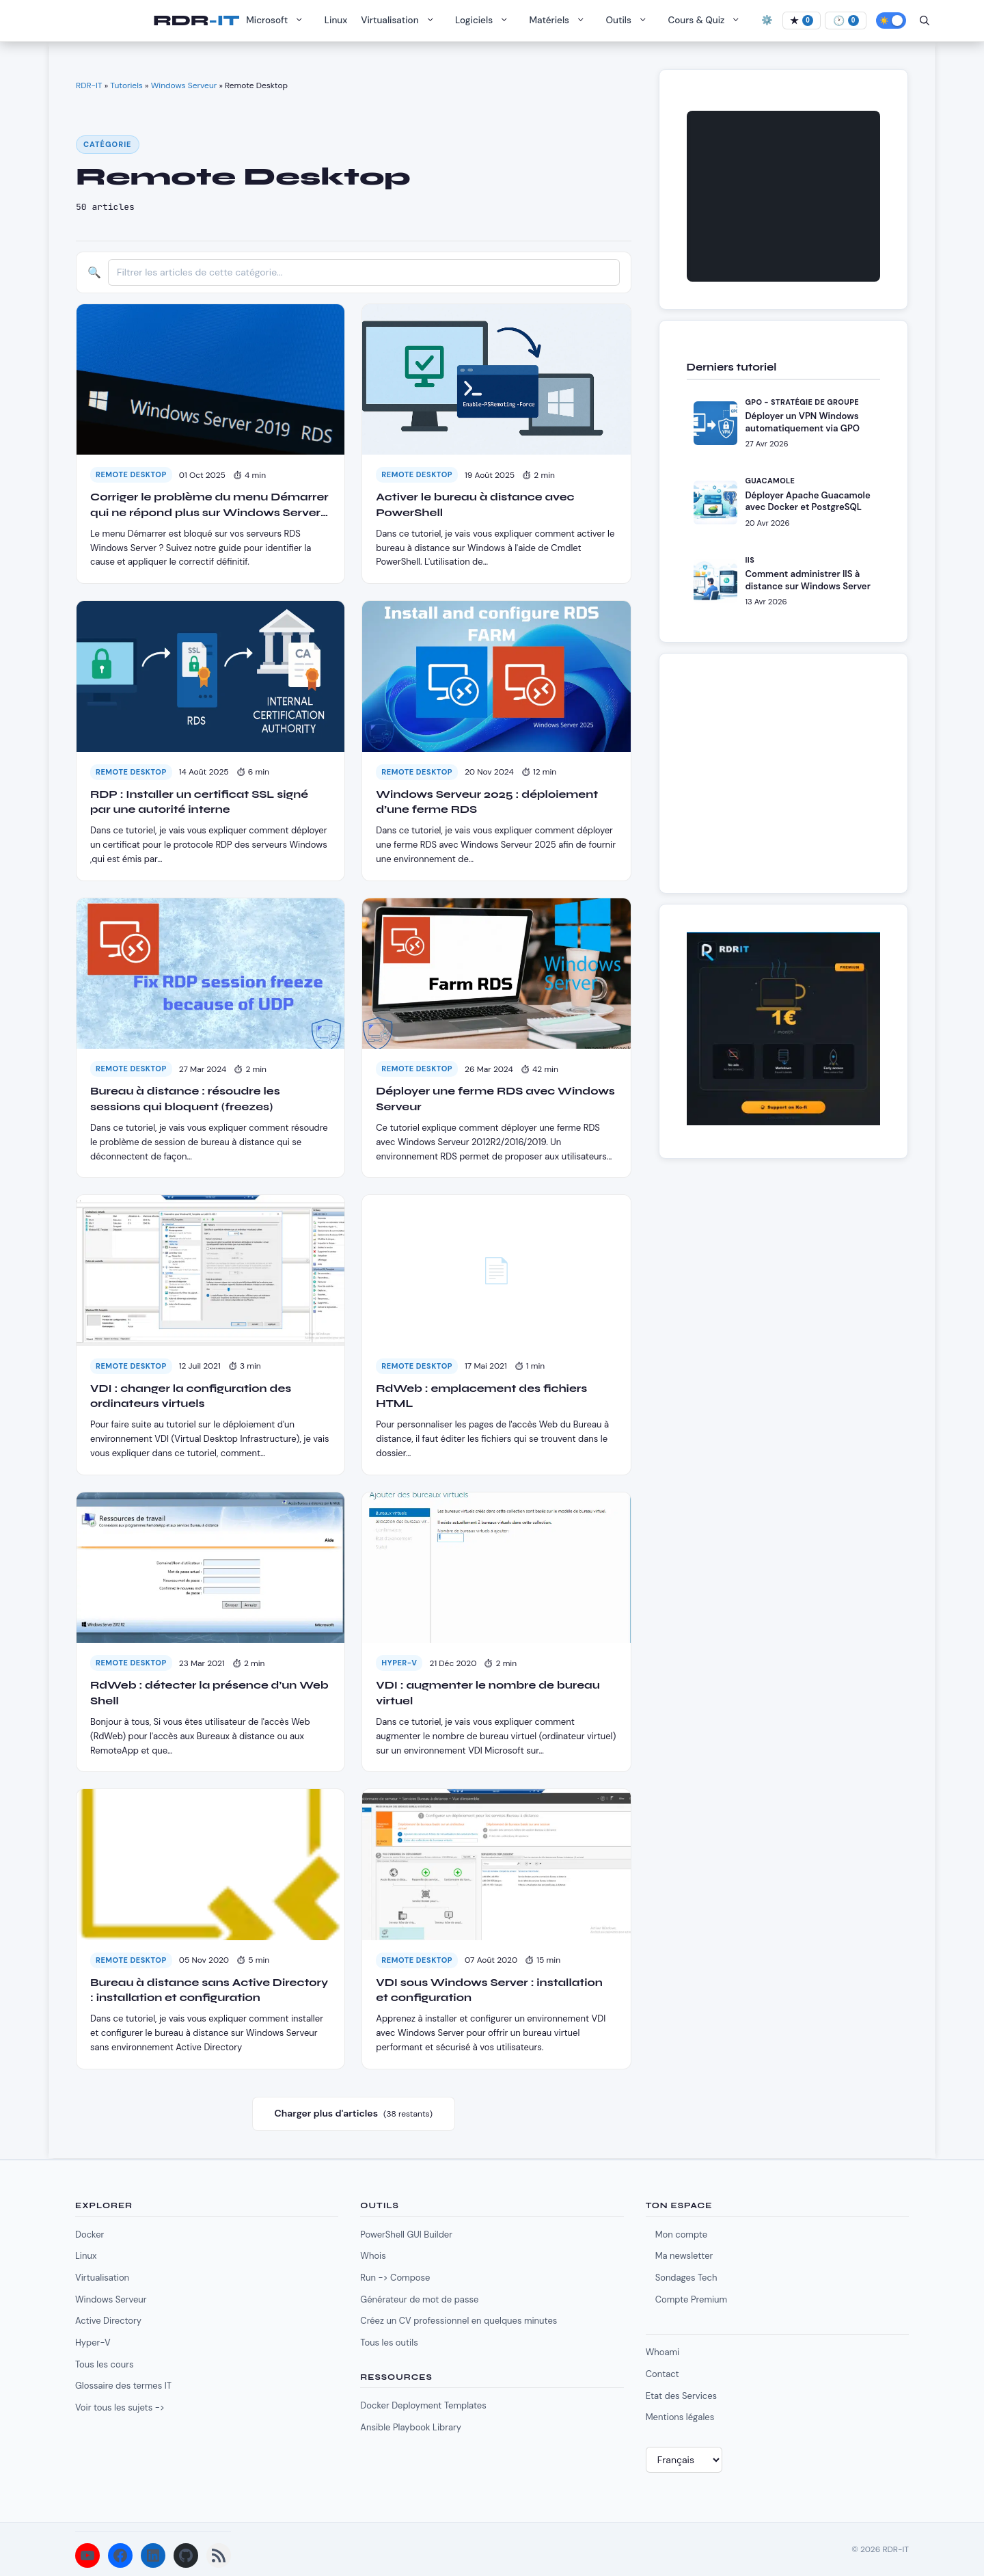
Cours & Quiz (707, 20)
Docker (89, 2234)
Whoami (663, 2352)
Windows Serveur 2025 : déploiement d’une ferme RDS (487, 802)
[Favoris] (801, 20)
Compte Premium (691, 2299)
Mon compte (681, 2234)
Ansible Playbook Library (410, 2427)
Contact (662, 2374)
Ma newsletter (684, 2256)
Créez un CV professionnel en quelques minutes (458, 2320)
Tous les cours (104, 2364)
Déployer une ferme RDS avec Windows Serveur (495, 1098)
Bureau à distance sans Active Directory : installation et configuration (209, 1990)
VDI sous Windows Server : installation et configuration (489, 1990)
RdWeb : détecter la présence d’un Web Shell (209, 1692)
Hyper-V (399, 1662)
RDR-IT (196, 20)
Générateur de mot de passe (419, 2299)
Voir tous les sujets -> (120, 2407)
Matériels (561, 20)
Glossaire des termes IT (123, 2385)
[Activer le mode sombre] (891, 20)
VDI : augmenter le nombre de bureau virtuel (487, 1692)
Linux (336, 20)
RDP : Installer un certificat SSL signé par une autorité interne (199, 802)
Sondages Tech (686, 2277)
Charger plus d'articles (354, 2114)
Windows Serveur (184, 85)
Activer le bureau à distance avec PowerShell (475, 504)
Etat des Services (681, 2396)
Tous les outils (389, 2342)
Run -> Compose (395, 2277)
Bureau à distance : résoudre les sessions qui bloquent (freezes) (185, 1098)
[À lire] (845, 20)
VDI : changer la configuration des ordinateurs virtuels (190, 1396)
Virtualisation (401, 20)
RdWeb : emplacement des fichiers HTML (481, 1396)
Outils (630, 20)
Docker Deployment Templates (423, 2405)
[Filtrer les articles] (364, 272)
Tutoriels (126, 85)
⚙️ (767, 20)
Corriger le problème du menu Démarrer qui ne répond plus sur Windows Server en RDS (209, 505)
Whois (372, 2256)
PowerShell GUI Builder (406, 2234)
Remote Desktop (131, 474)
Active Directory (108, 2320)
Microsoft (278, 20)
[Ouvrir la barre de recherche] (924, 20)
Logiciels (485, 20)
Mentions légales (680, 2417)
